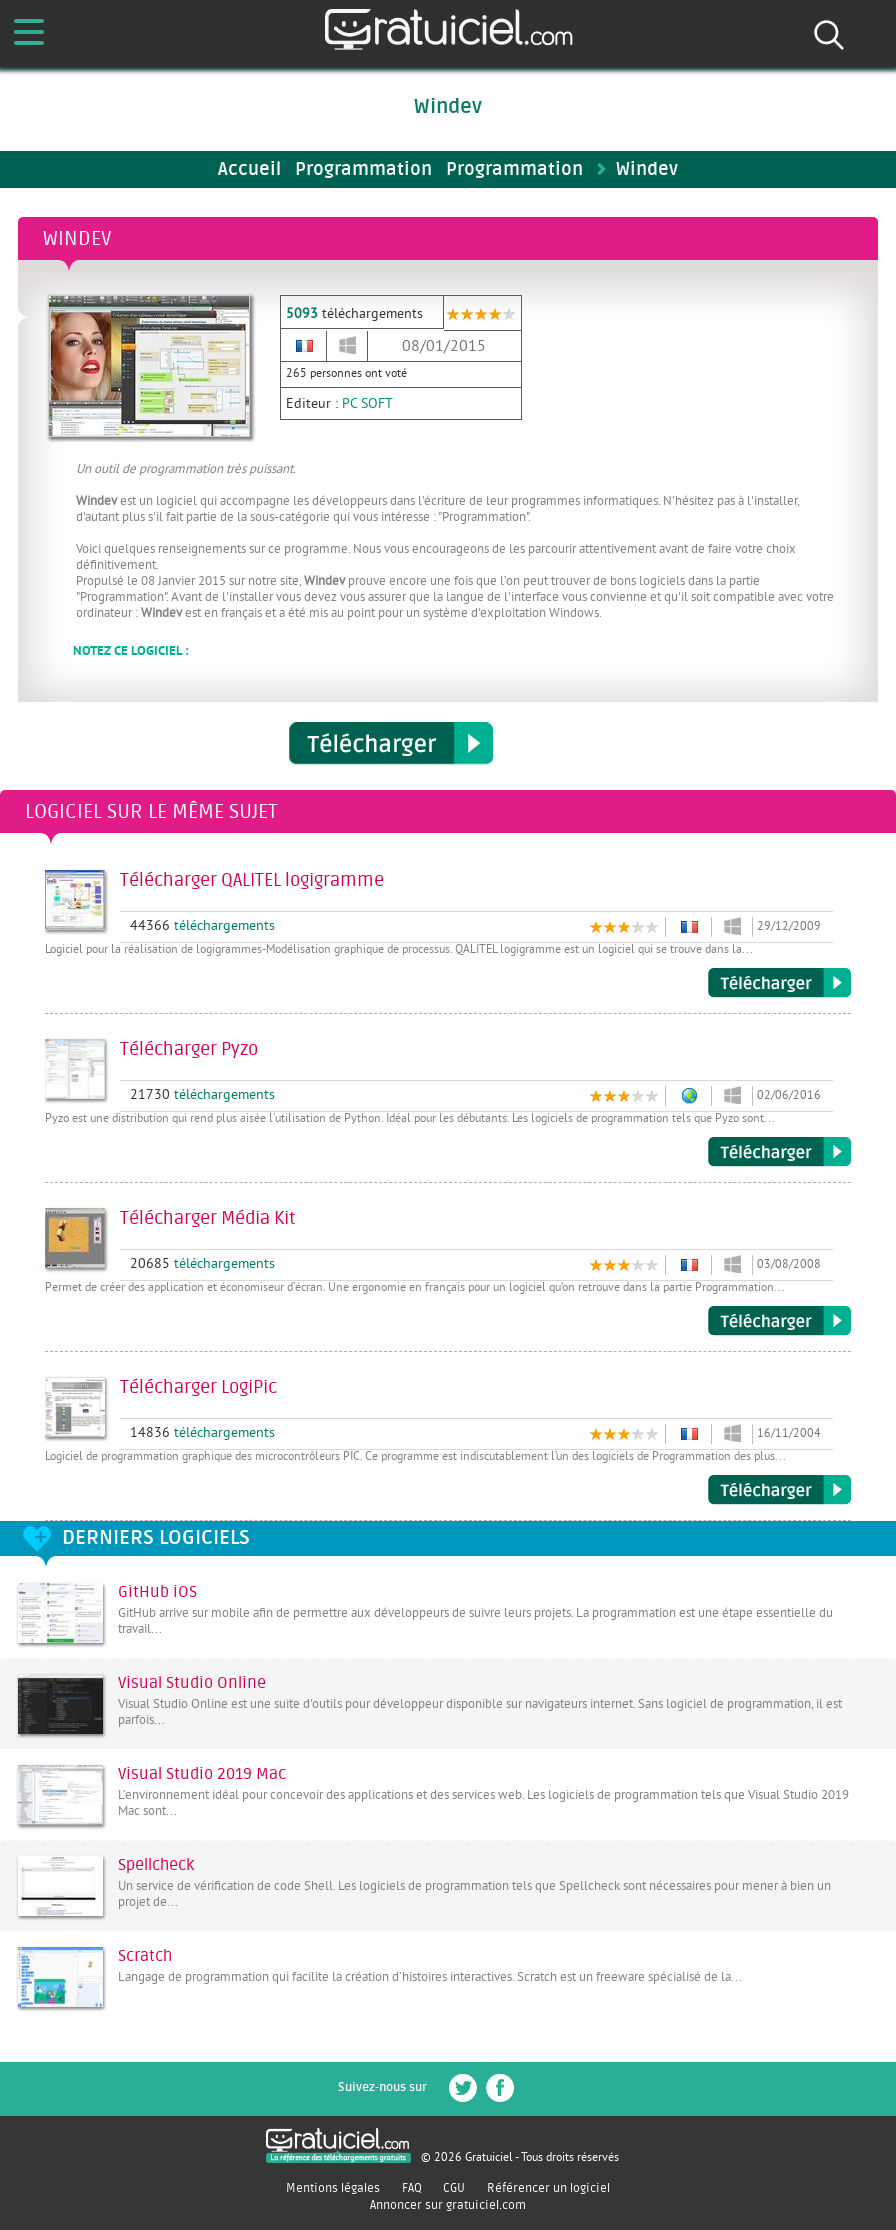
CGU (454, 2188)
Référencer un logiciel (548, 2188)
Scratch (145, 1956)
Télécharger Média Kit (779, 1321)
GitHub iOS (157, 1592)
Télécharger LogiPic (779, 1490)
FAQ (412, 2188)
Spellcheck (156, 1865)
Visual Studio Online (192, 1683)
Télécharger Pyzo (779, 1152)
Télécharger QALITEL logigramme (779, 983)
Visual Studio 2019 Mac (202, 1774)
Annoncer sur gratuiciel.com (448, 2205)
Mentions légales (333, 2188)
